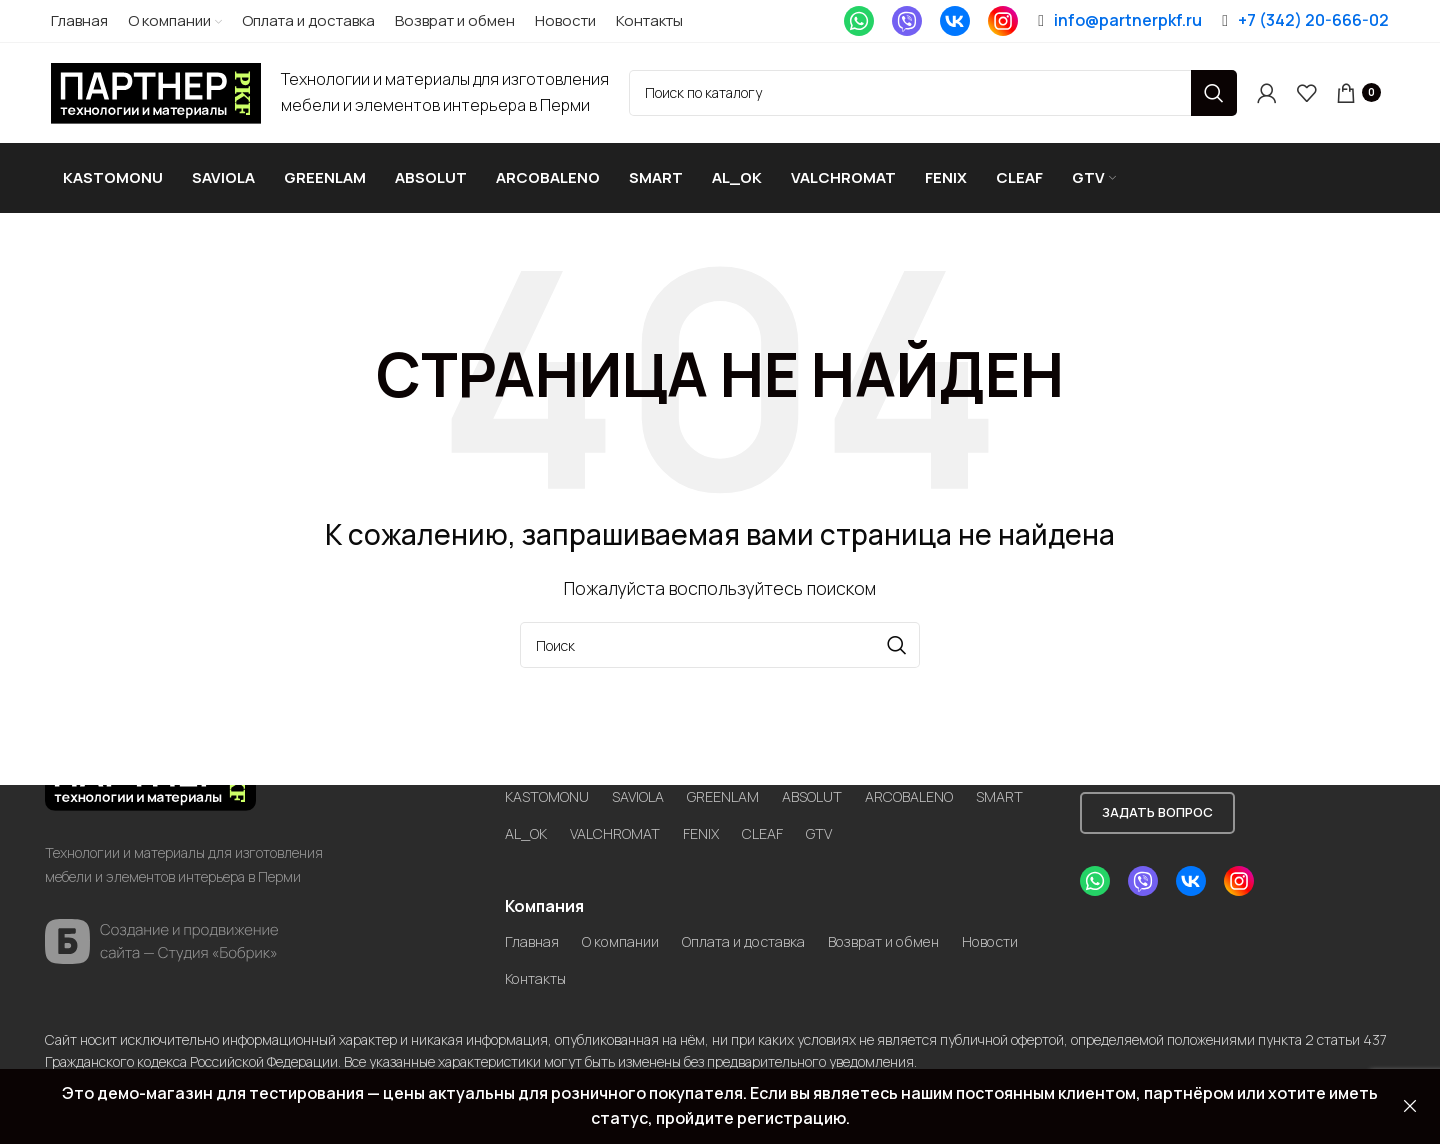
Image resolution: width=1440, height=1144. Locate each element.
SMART (530, 817)
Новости (538, 962)
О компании (631, 925)
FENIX (792, 817)
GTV (918, 817)
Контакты (630, 962)
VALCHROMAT (699, 817)
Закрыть (1410, 1106)
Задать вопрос (1157, 795)
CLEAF (858, 817)
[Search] (933, 93)
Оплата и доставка (768, 925)
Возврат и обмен (924, 925)
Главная (535, 925)
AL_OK (603, 817)
